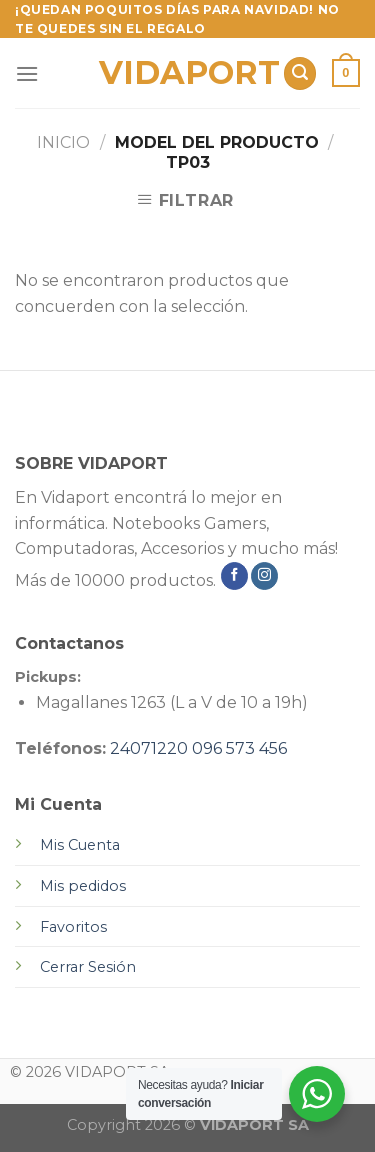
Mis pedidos (83, 886)
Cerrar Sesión (88, 967)
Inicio (63, 142)
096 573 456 (239, 748)
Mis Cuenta (80, 845)
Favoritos (73, 927)
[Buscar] (300, 73)
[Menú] (27, 73)
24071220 (149, 748)
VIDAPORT (183, 73)
